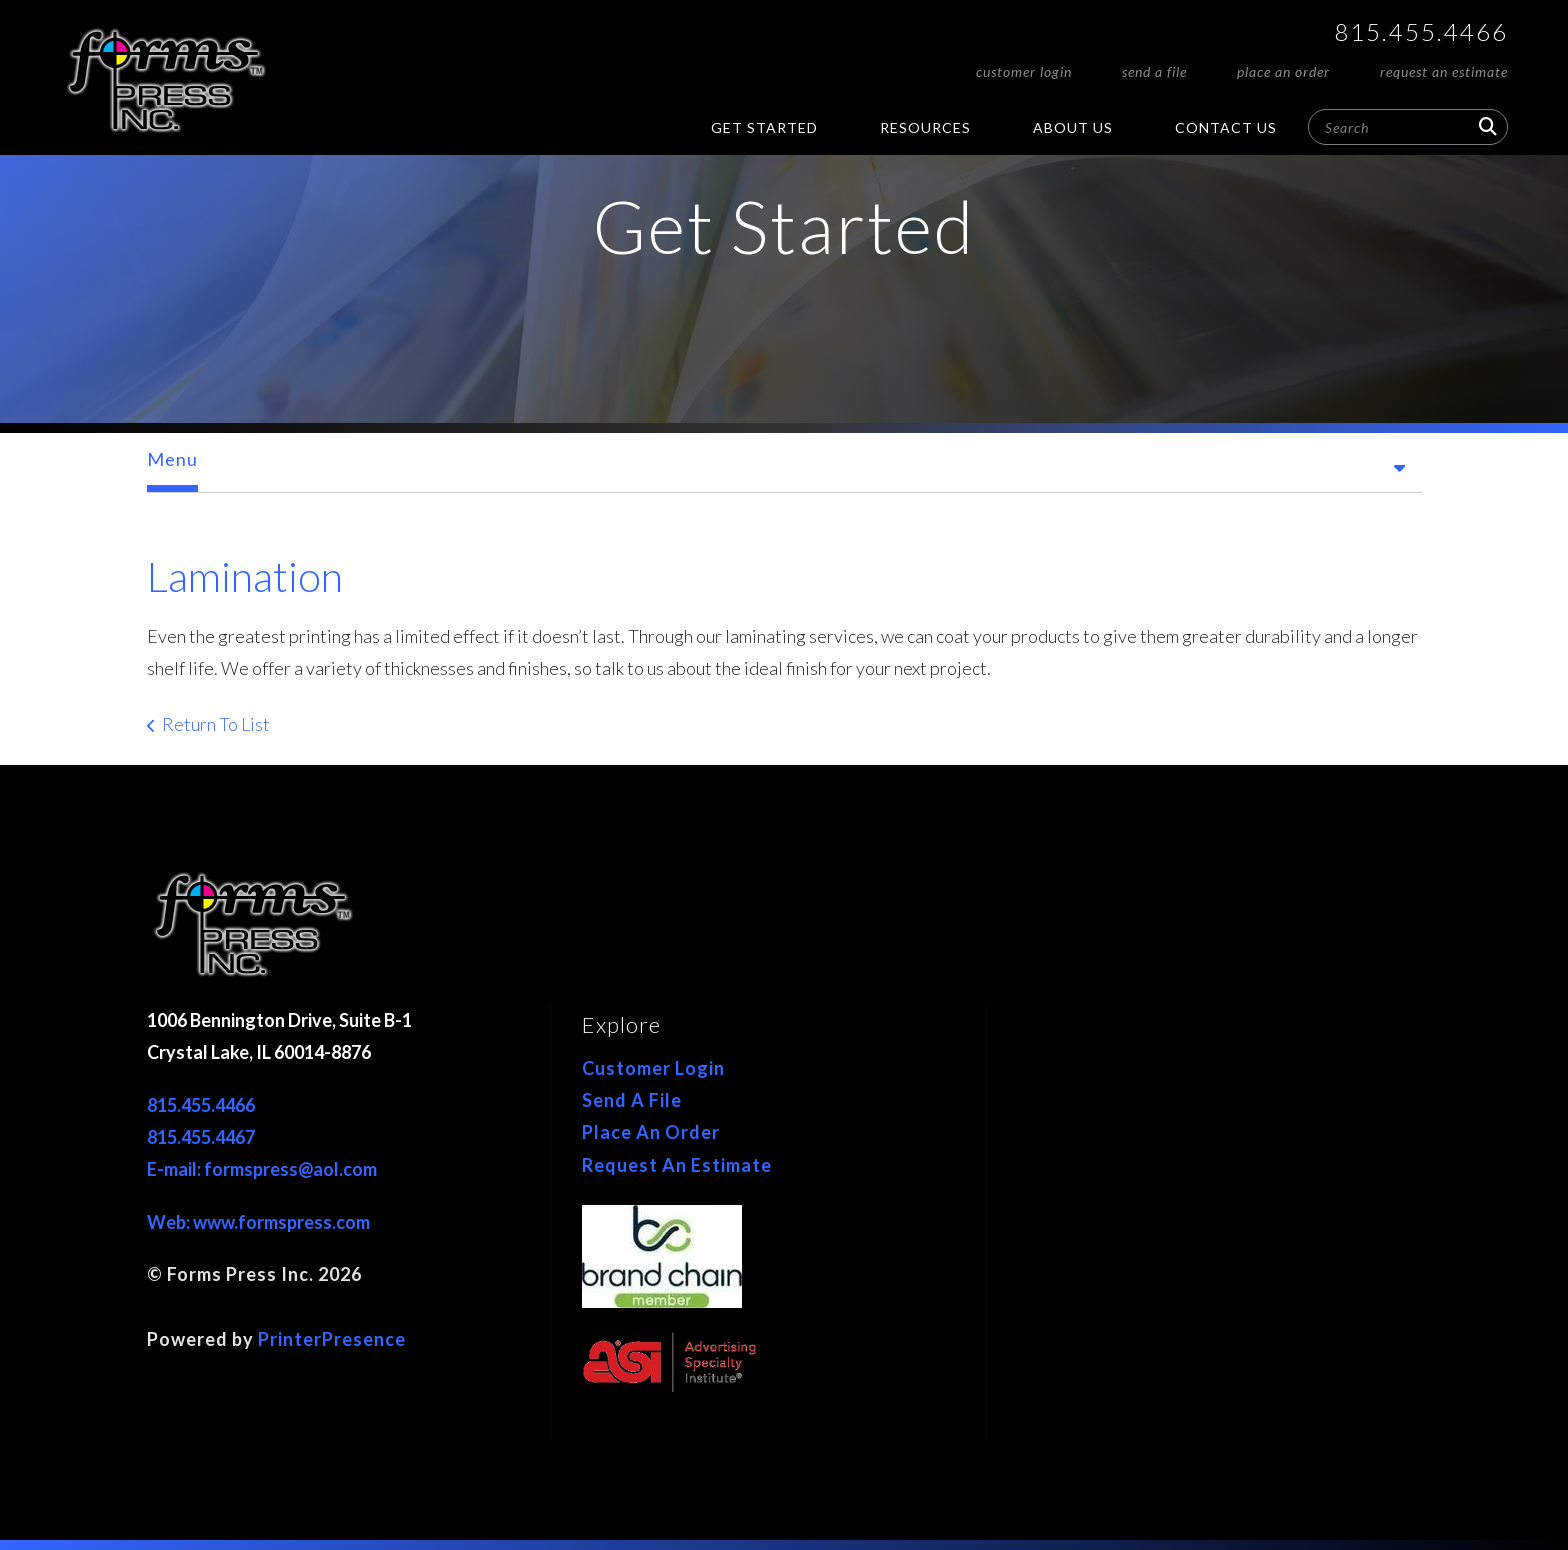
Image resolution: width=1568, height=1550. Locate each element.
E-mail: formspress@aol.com (262, 1169)
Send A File (1154, 71)
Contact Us (1226, 127)
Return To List (216, 724)
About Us (1073, 127)
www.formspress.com (281, 1222)
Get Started (764, 127)
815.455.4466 (1421, 31)
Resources (925, 127)
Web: (170, 1222)
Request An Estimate (1444, 71)
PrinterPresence (332, 1339)
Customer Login (1024, 71)
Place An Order (1283, 71)
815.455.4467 (201, 1137)
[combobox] (1408, 127)
